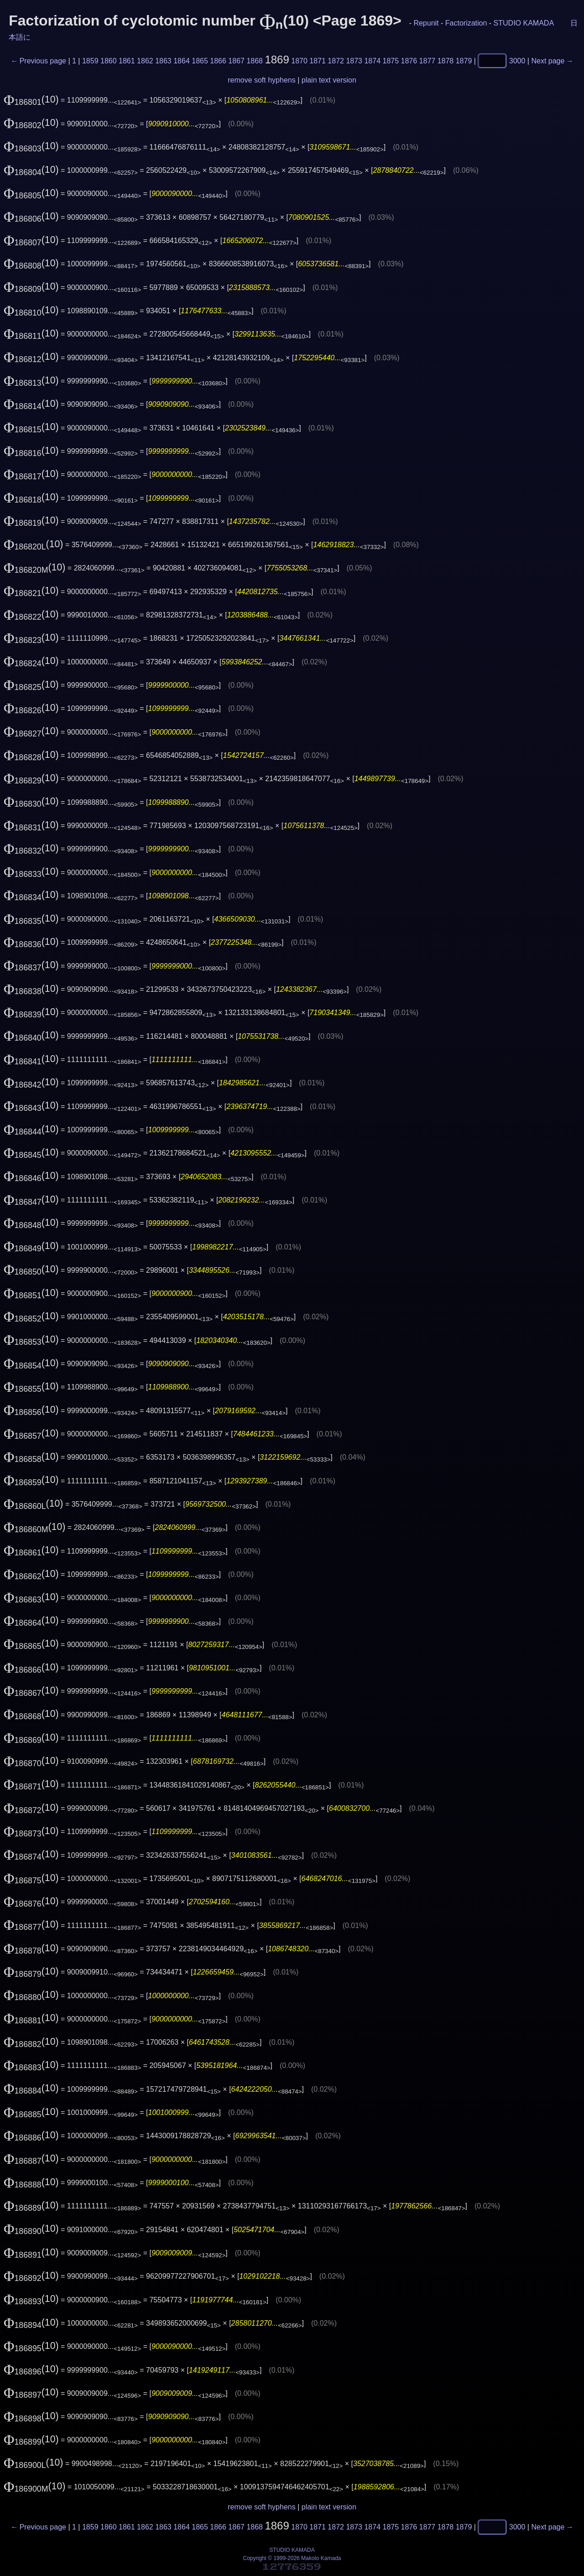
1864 (181, 61)
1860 (108, 61)
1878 (446, 61)
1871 (317, 61)
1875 (391, 61)
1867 (236, 61)
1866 (218, 61)
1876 (409, 61)
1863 (163, 61)
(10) (31, 99)
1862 (145, 61)
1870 (299, 61)
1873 (354, 61)
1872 (336, 61)
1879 (464, 61)
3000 (517, 61)
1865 (200, 61)
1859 (90, 61)
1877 (427, 61)
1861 (127, 61)
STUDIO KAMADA (524, 23)
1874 (372, 61)
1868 (254, 61)
